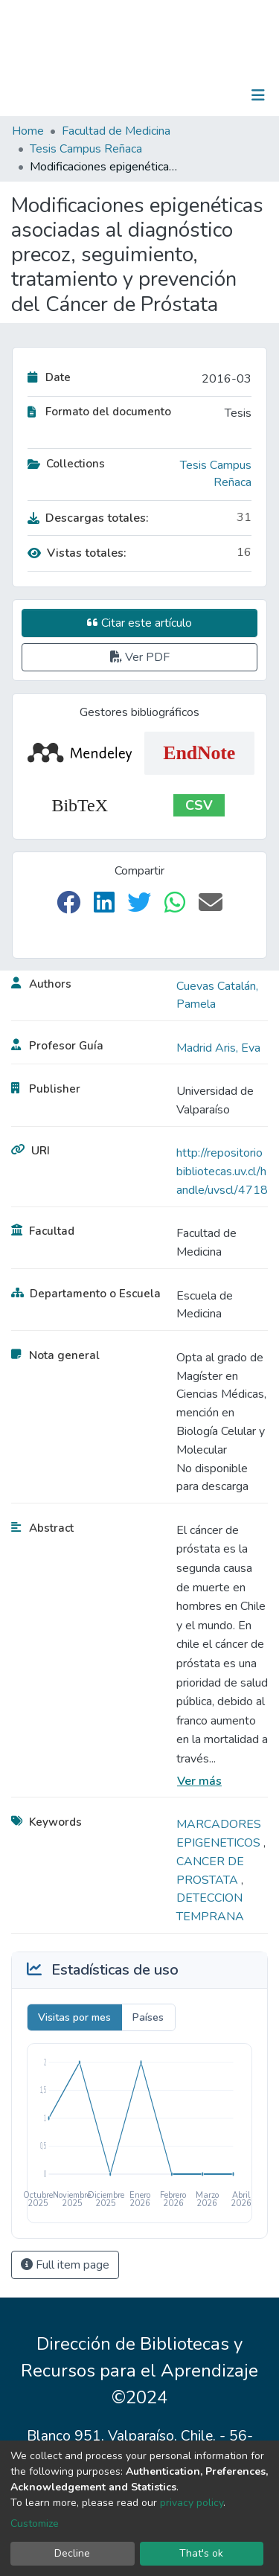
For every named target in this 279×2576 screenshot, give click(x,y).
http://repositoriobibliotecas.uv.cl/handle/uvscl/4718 (222, 1171)
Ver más (199, 1781)
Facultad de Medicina (116, 131)
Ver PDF (140, 657)
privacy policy (191, 2503)
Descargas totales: (88, 518)
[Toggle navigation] (258, 95)
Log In (211, 95)
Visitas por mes (74, 2017)
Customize (34, 2523)
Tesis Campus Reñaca (86, 149)
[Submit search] (181, 95)
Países (148, 2017)
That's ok (201, 2553)
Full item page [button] (65, 2265)
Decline (72, 2553)
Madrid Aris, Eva (218, 1048)
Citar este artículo (139, 623)
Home (28, 131)
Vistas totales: (77, 553)
